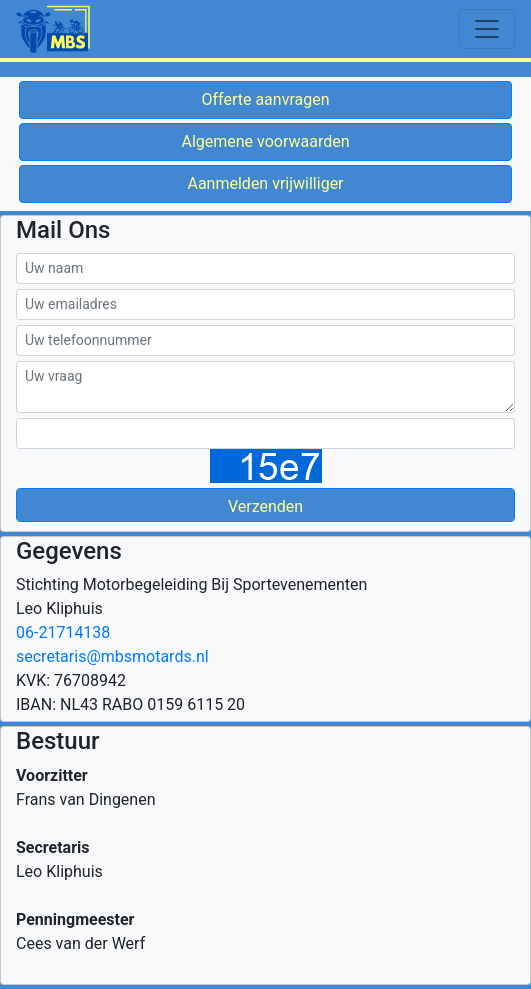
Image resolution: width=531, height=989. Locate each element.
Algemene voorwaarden (265, 141)
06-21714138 (63, 632)
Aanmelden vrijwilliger (265, 183)
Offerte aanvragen (265, 99)
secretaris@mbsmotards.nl (112, 656)
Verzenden (265, 506)
